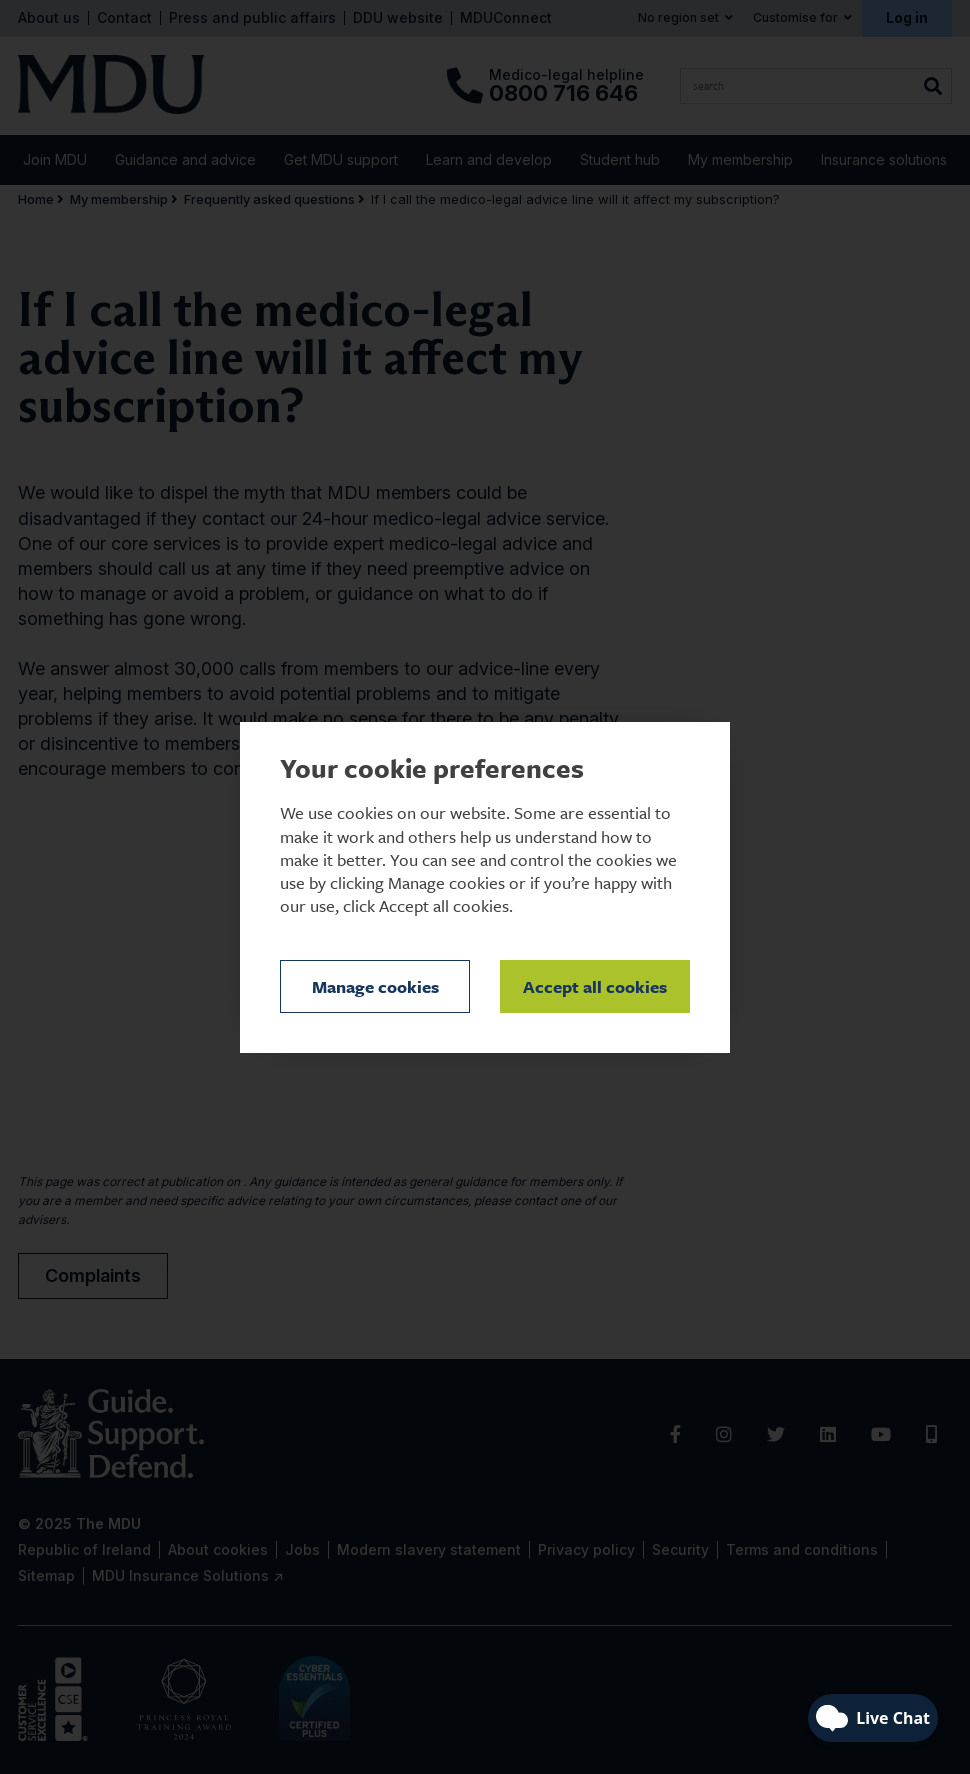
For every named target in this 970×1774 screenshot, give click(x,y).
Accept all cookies (595, 986)
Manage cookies (375, 986)
